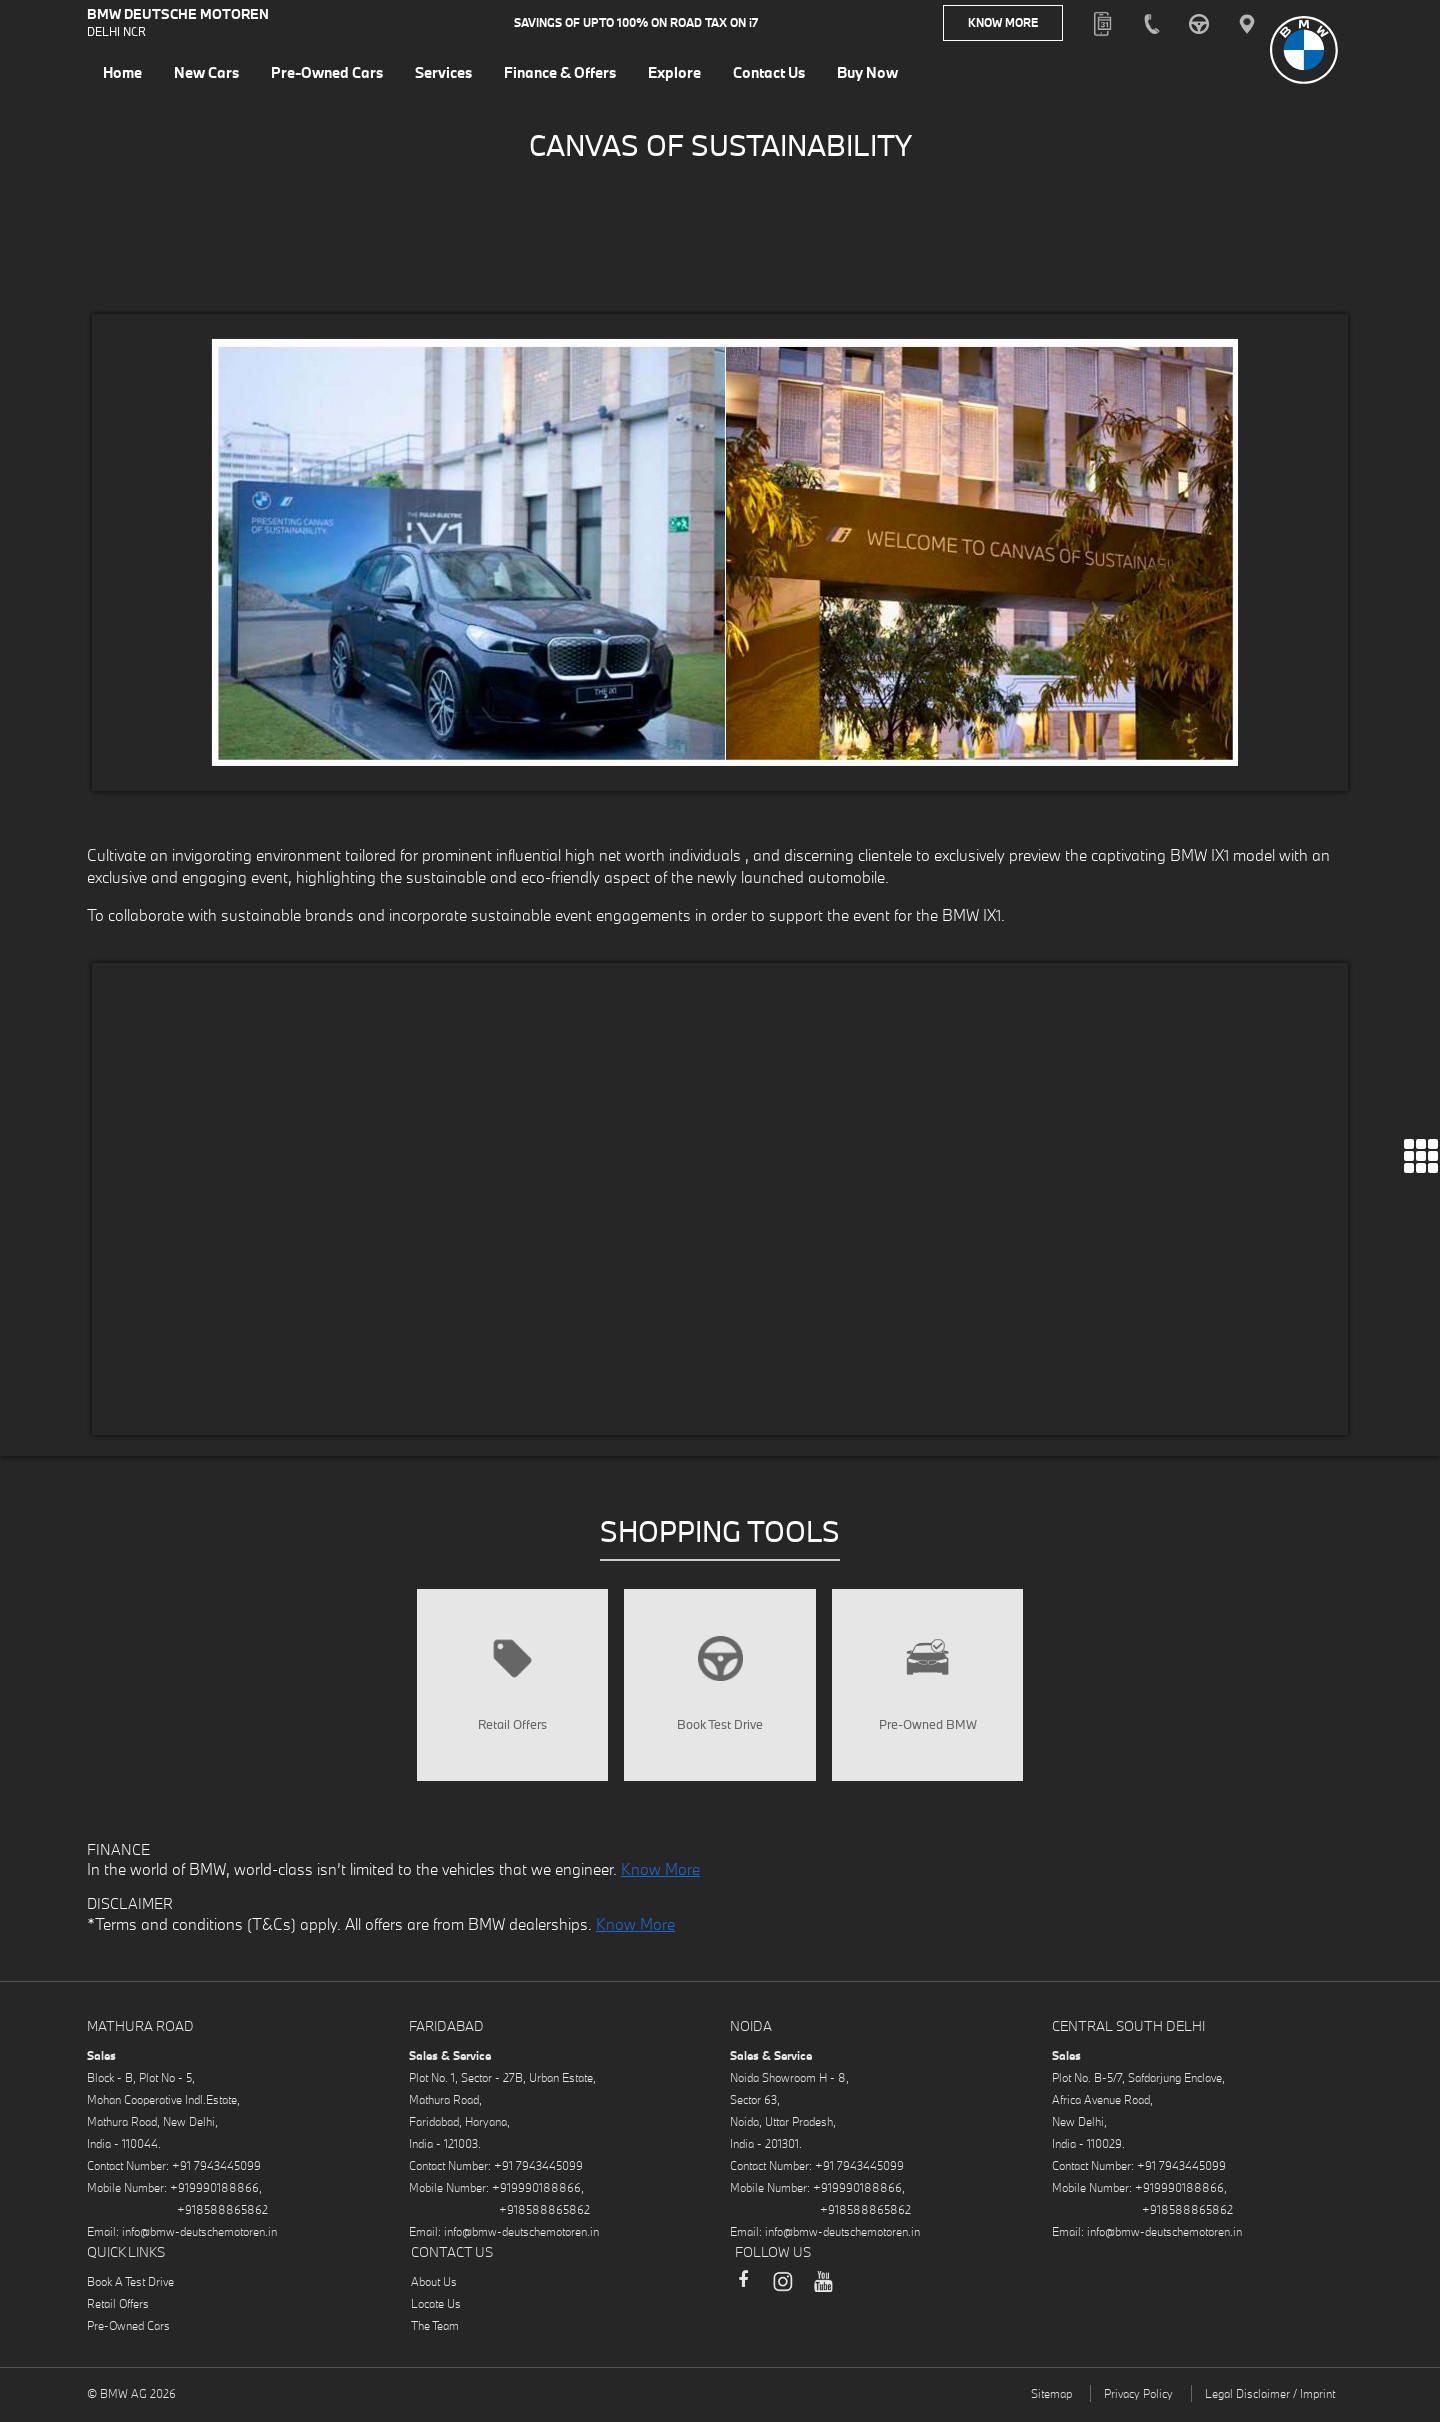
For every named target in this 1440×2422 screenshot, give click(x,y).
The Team (435, 2332)
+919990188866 (214, 2194)
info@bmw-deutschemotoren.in (199, 2238)
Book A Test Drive (130, 2288)
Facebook (743, 2296)
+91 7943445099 (216, 2172)
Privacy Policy (1138, 2400)
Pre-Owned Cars (128, 2332)
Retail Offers (118, 2310)
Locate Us (436, 2310)
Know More (1003, 24)
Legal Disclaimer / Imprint (1270, 2400)
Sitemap (1051, 2400)
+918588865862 (222, 2216)
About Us (434, 2288)
